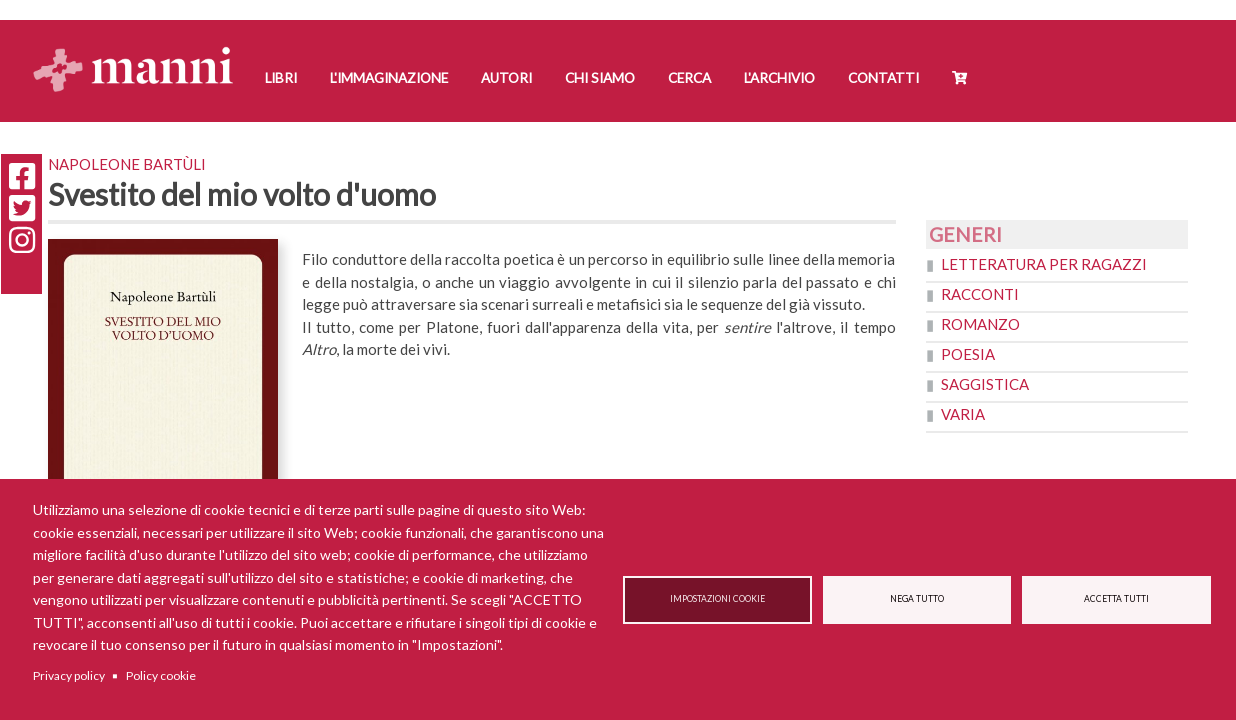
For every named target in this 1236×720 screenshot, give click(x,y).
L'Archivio (779, 78)
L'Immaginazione (389, 78)
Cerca (689, 78)
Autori (506, 78)
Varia (963, 414)
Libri (281, 78)
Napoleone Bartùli (127, 164)
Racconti (980, 294)
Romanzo (980, 324)
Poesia (968, 354)
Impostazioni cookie (717, 599)
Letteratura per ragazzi (1044, 264)
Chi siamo (600, 78)
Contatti (883, 78)
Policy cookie (161, 675)
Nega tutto (917, 599)
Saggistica (985, 384)
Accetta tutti (1116, 599)
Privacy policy (69, 675)
